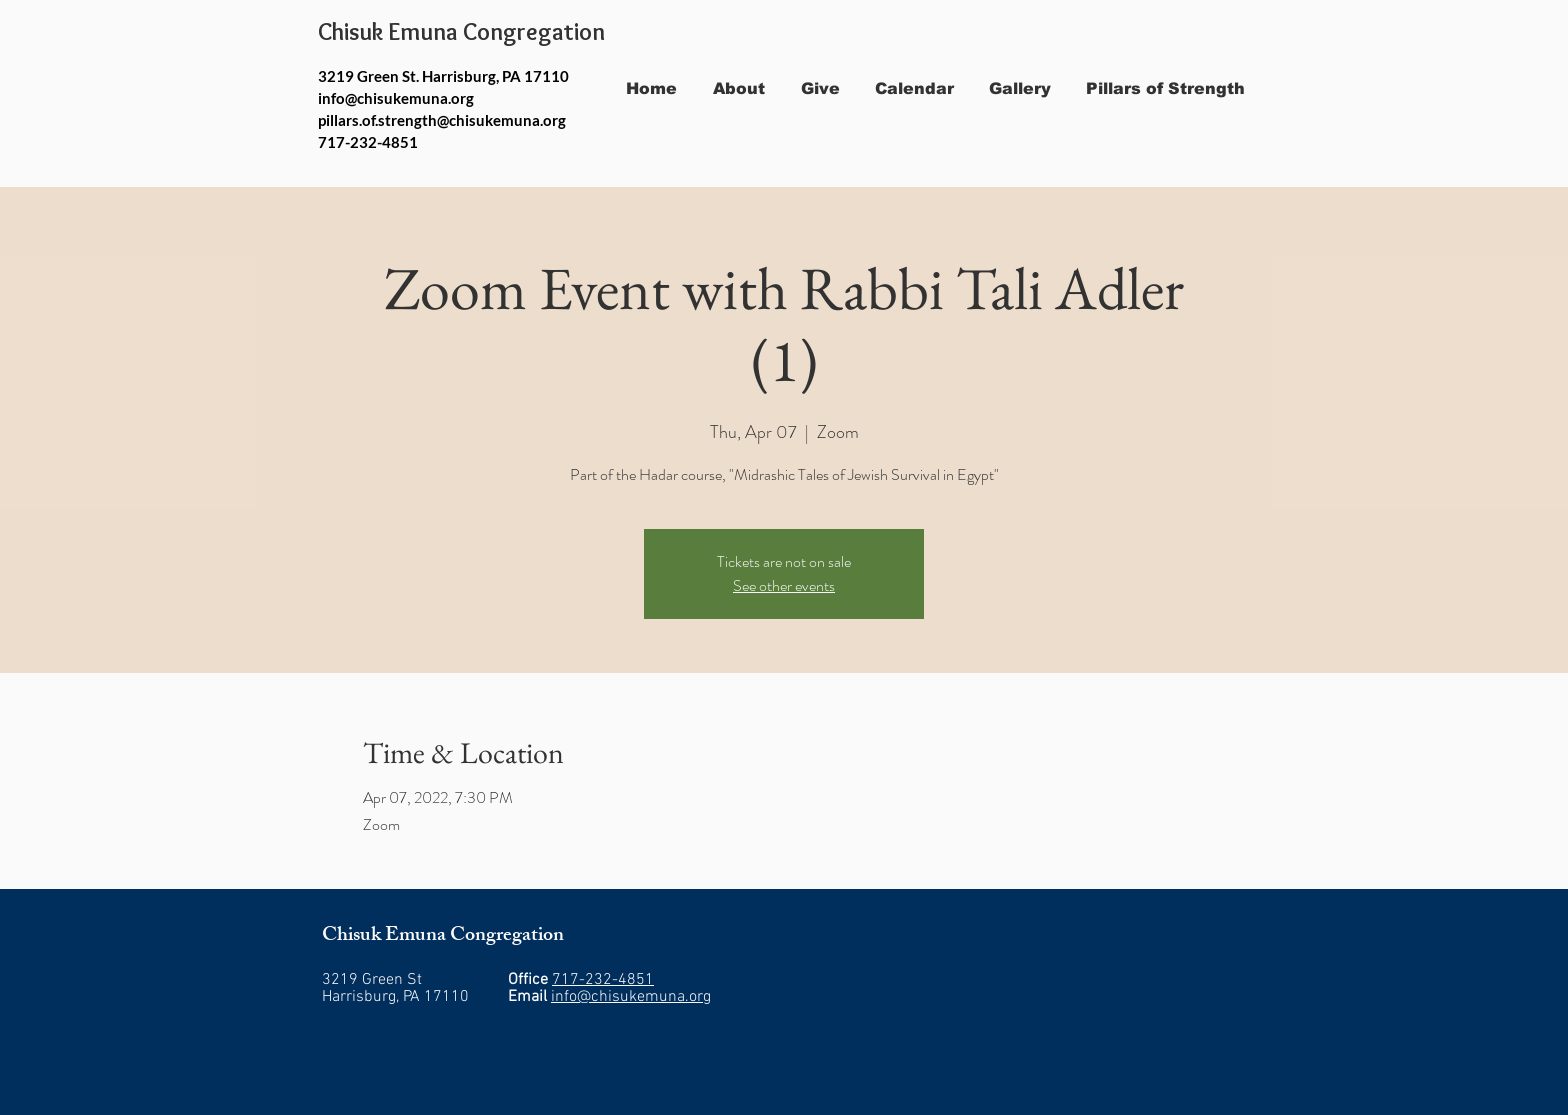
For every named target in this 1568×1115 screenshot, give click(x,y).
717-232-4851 (603, 980)
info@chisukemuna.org (396, 98)
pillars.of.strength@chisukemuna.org (442, 120)
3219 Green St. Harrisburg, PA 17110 (443, 76)
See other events (784, 585)
